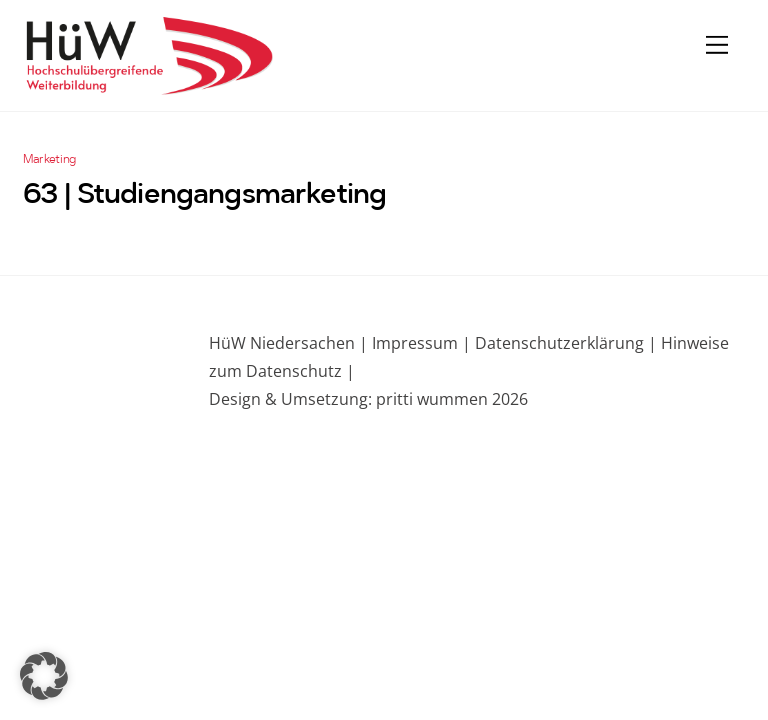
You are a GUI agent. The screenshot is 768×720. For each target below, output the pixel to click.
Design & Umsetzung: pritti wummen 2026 (368, 399)
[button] (44, 676)
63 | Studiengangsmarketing (204, 196)
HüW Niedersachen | (290, 343)
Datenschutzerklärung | (564, 343)
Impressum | (421, 343)
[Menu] (717, 44)
